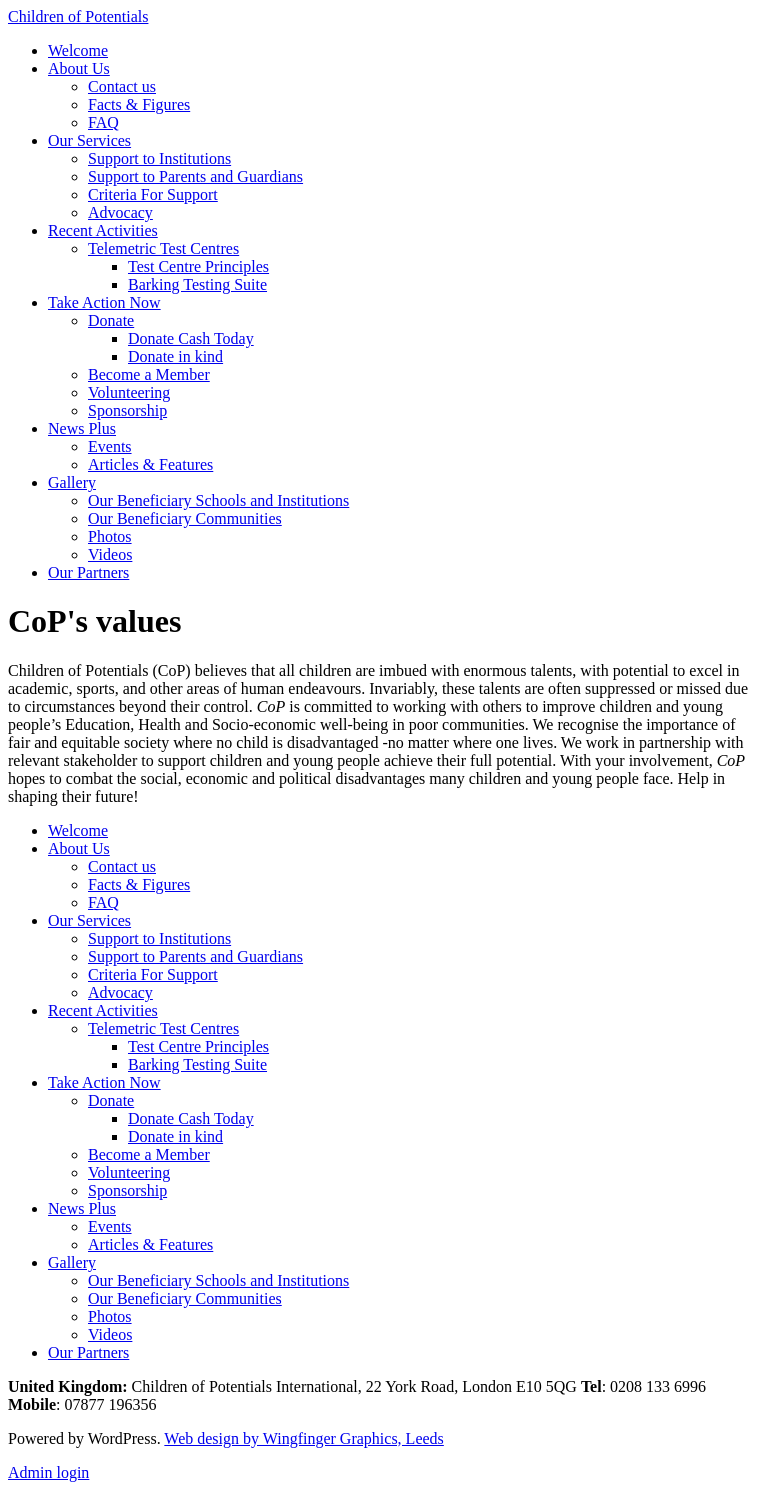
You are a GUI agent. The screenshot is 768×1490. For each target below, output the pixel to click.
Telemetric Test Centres (163, 248)
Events (110, 446)
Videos (110, 554)
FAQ (103, 122)
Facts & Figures (139, 104)
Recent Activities (103, 230)
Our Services (89, 140)
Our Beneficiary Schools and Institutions (218, 500)
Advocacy (120, 212)
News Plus (82, 428)
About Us (79, 68)
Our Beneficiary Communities (185, 518)
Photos (110, 536)
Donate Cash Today (191, 338)
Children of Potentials (78, 16)
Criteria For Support (153, 194)
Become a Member (149, 374)
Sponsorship (127, 410)
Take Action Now (104, 302)
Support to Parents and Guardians (195, 176)
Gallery (72, 482)
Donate (111, 320)
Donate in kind (175, 356)
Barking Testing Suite (197, 284)
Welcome (78, 50)
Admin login (48, 1472)
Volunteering (129, 392)
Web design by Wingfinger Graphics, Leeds (303, 1438)
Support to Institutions (159, 158)
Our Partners (88, 572)
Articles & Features (150, 464)
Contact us (122, 86)
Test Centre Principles (198, 266)
